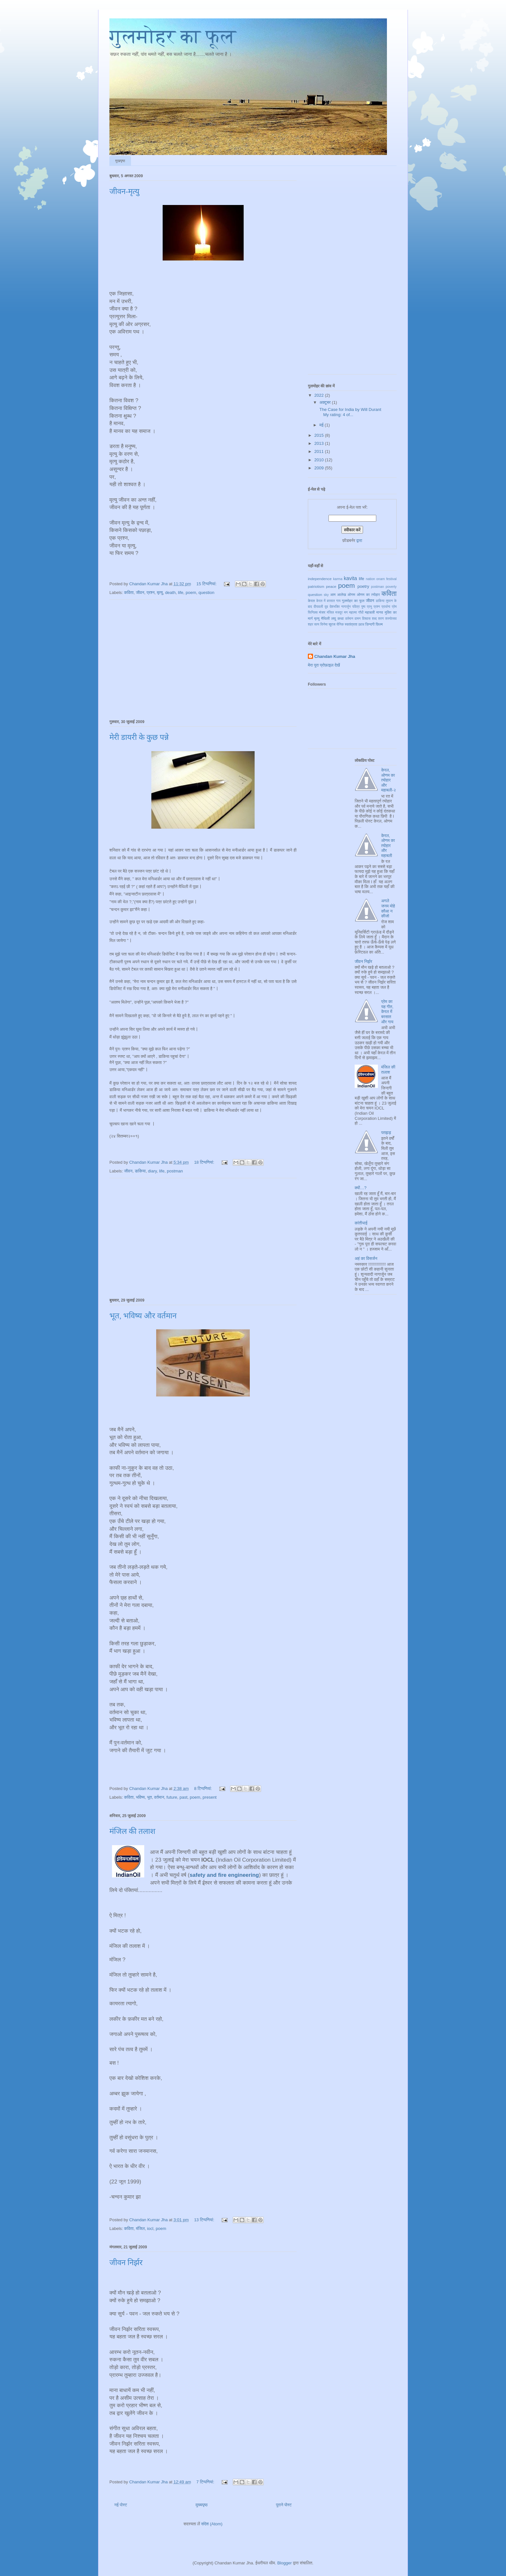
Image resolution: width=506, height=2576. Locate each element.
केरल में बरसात (325, 601)
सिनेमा (324, 624)
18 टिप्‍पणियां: (204, 1162)
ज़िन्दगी (370, 624)
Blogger (284, 2563)
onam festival (386, 579)
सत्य (316, 624)
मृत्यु (160, 592)
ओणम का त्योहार (368, 594)
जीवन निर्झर (126, 2262)
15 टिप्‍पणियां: (207, 583)
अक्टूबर (325, 402)
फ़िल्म (379, 624)
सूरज (332, 624)
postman (175, 1171)
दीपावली (318, 606)
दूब (326, 606)
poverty (391, 586)
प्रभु (369, 606)
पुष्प (363, 606)
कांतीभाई (361, 1223)
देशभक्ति (334, 606)
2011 (319, 451)
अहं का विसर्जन (366, 1258)
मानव (379, 612)
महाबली (370, 612)
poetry (363, 586)
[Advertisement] (203, 658)
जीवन (140, 592)
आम (332, 594)
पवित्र (356, 606)
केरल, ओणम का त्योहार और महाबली (388, 845)
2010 (319, 459)
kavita (350, 578)
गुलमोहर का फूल (172, 36)
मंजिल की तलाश (132, 1831)
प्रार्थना (385, 606)
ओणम (351, 594)
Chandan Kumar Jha (334, 656)
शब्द (374, 618)
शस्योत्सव (391, 618)
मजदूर (338, 612)
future (172, 1797)
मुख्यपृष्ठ (201, 2504)
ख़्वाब (361, 624)
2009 (319, 467)
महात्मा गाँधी (356, 612)
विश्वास (366, 618)
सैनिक (340, 624)
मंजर (322, 612)
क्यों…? (361, 1187)
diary (152, 1171)
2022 (319, 395)
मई (322, 425)
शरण (381, 618)
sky (326, 595)
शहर (310, 624)
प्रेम (394, 606)
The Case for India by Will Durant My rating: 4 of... (349, 412)
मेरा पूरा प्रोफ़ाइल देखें (324, 665)
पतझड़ (386, 1132)
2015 (319, 435)
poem (191, 592)
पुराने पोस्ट (284, 2504)
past (183, 1797)
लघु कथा (337, 618)
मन (346, 612)
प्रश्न (151, 592)
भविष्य (140, 1797)
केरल (311, 600)
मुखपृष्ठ (120, 160)
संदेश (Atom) (211, 2523)
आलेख (341, 594)
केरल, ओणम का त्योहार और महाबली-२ (388, 780)
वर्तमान (159, 1797)
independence (319, 579)
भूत (149, 1797)
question (206, 592)
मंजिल (140, 2228)
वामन (358, 618)
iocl (150, 2228)
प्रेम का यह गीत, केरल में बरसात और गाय (387, 1011)
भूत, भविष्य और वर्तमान (143, 1316)
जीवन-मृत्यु (124, 191)
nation (370, 579)
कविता (129, 592)
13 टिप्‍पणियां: (204, 2219)
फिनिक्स (313, 612)
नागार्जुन (345, 606)
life (180, 592)
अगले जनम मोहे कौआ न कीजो (388, 908)
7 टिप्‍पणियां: (206, 2481)
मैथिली (325, 618)
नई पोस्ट (120, 2504)
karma (337, 579)
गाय (338, 601)
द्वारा (359, 540)
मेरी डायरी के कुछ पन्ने (139, 737)
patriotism (316, 586)
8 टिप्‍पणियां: (203, 1788)
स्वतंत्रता (351, 624)
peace (331, 586)
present (210, 1797)
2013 (319, 443)
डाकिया (140, 1171)
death (170, 592)
